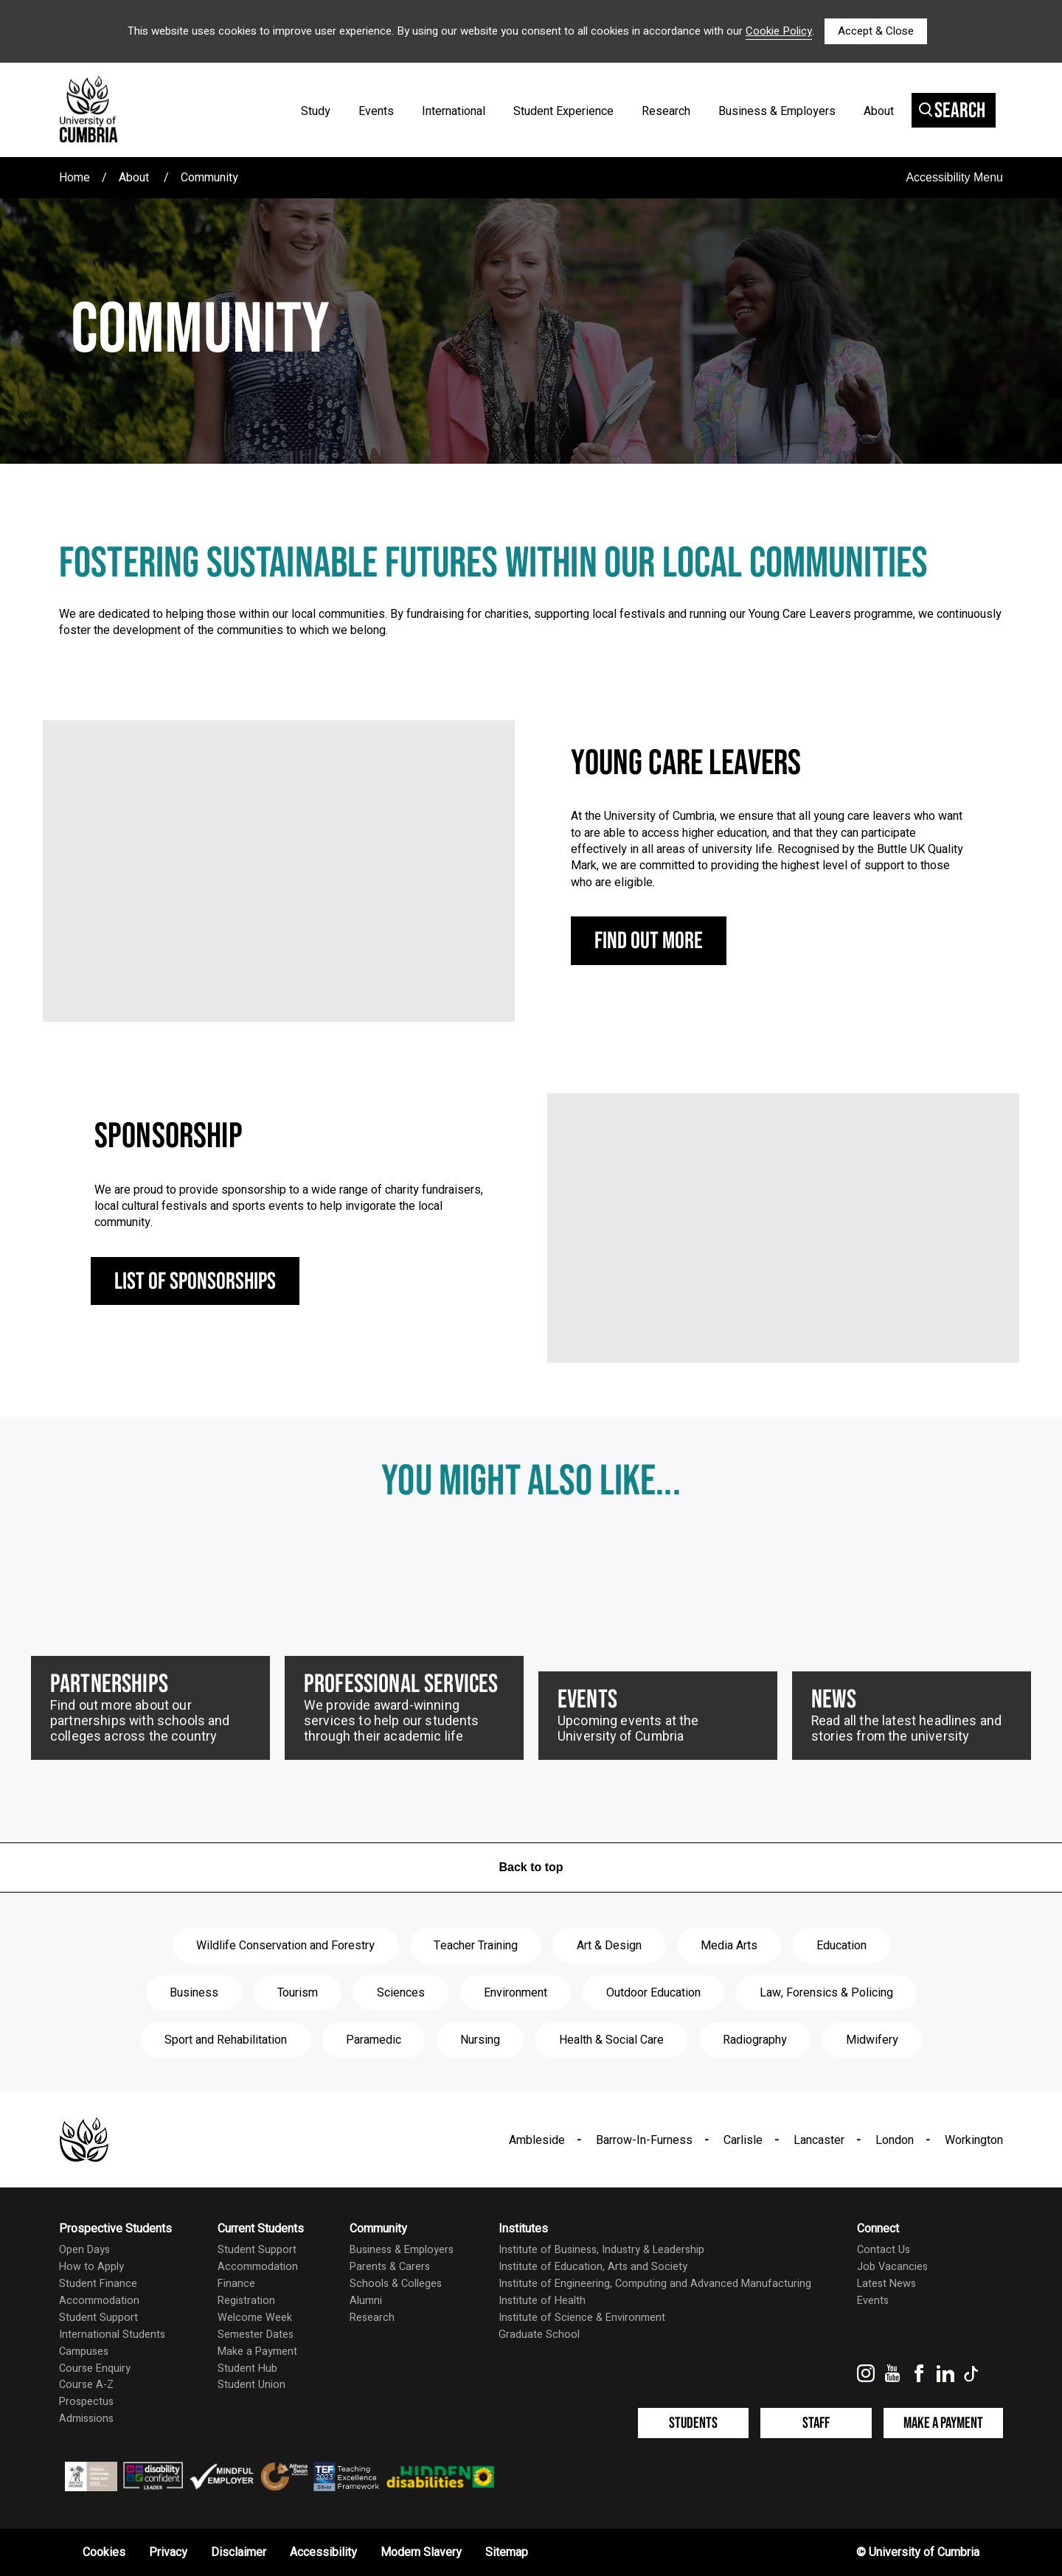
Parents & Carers (390, 2266)
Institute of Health (542, 2300)
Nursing (480, 2040)
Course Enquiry (95, 2368)
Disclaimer (238, 2552)
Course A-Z (86, 2384)
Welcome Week (255, 2317)
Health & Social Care (611, 2040)
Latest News (886, 2283)
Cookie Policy (779, 31)
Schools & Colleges (396, 2283)
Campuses (83, 2351)
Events (376, 111)
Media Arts (729, 1945)
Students (693, 2423)
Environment (515, 1993)
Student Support (98, 2317)
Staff (816, 2423)
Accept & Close (876, 31)
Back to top (531, 1867)
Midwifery (872, 2040)
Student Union (251, 2384)
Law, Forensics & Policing (826, 1993)
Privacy (168, 2552)
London (894, 2140)
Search (952, 111)
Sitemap (506, 2552)
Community (209, 178)
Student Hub (247, 2368)
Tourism (297, 1993)
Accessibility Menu (954, 177)
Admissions (86, 2418)
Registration (246, 2300)
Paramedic (373, 2040)
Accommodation (99, 2300)
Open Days (84, 2250)
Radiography (755, 2040)
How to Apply (91, 2266)
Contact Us (883, 2250)
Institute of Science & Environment (582, 2317)
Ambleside (537, 2140)
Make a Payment (257, 2351)
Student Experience (563, 111)
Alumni (366, 2300)
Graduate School (539, 2334)
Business (194, 1993)
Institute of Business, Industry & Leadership (601, 2250)
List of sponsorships (195, 1281)
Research (666, 111)
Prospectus (86, 2401)
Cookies (104, 2552)
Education (841, 1945)
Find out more (648, 941)
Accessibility (323, 2552)
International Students (112, 2334)
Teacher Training (476, 1945)
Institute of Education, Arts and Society (593, 2266)
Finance (236, 2283)
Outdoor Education (653, 1993)
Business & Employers (777, 111)
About (879, 111)
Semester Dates (256, 2334)
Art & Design (609, 1945)
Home (74, 178)
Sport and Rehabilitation (225, 2040)
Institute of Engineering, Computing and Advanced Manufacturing (655, 2283)
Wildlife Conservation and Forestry (285, 1945)
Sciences (401, 1993)
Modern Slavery (421, 2552)
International (453, 111)
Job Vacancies (892, 2266)
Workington (974, 2140)
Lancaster (819, 2140)
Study (315, 111)
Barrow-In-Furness (644, 2140)
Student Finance (98, 2283)
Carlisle (743, 2140)
